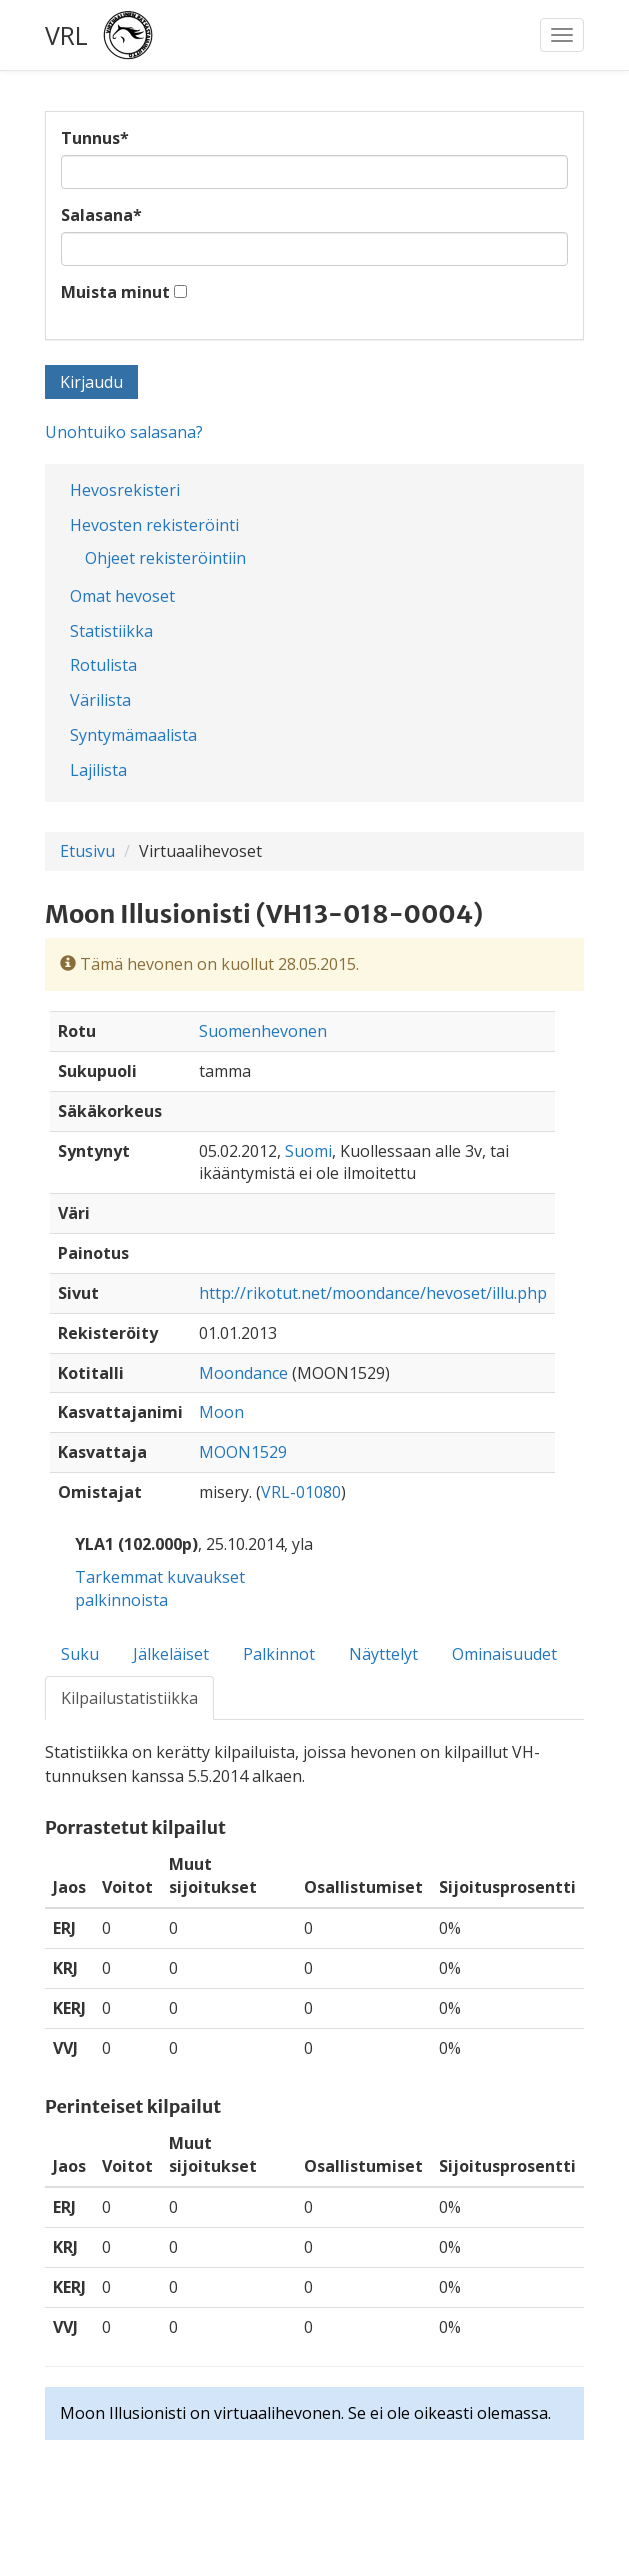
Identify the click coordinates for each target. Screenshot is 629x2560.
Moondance (243, 1373)
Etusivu (87, 851)
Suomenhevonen (263, 1031)
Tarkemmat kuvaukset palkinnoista (160, 1588)
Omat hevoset (122, 596)
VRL (66, 35)
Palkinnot (279, 1654)
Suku (80, 1654)
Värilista (100, 700)
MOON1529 (243, 1452)
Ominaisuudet (504, 1654)
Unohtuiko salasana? (124, 432)
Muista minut (115, 292)
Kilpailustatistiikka (129, 1698)
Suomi (308, 1151)
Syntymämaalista (133, 735)
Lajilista (98, 770)
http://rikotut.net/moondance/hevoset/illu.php (373, 1293)
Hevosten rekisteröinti (154, 525)
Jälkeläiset (171, 1654)
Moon (221, 1412)
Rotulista (103, 665)
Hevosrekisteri (125, 490)
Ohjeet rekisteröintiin (165, 558)
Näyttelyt (383, 1654)
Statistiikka (111, 631)
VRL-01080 (301, 1492)
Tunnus (95, 138)
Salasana (101, 215)
